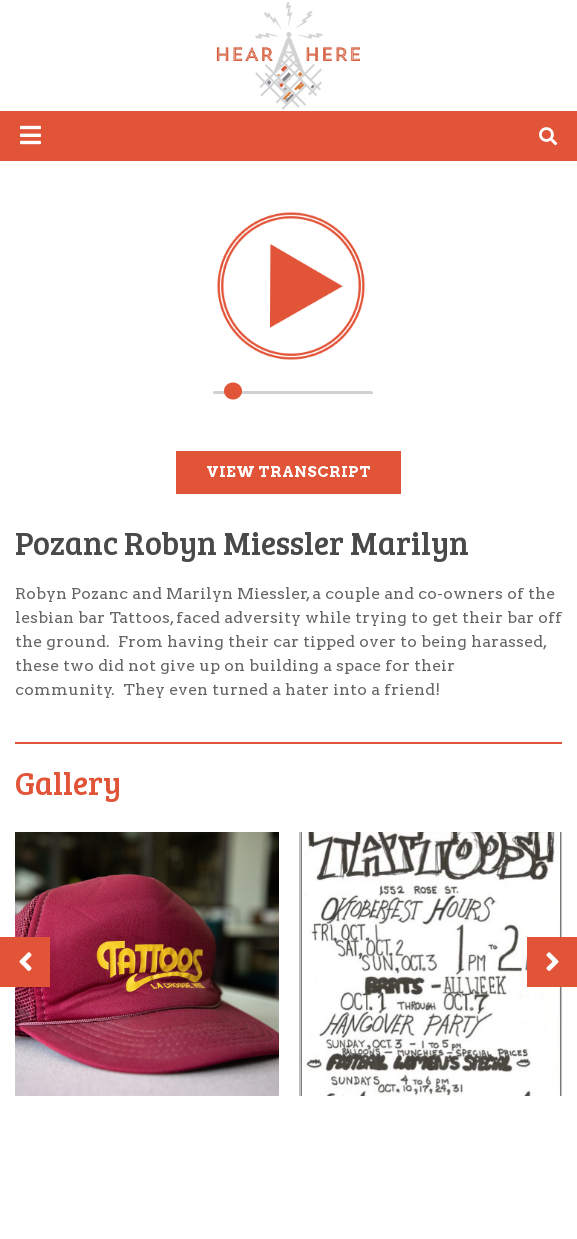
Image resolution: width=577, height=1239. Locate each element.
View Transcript (288, 472)
